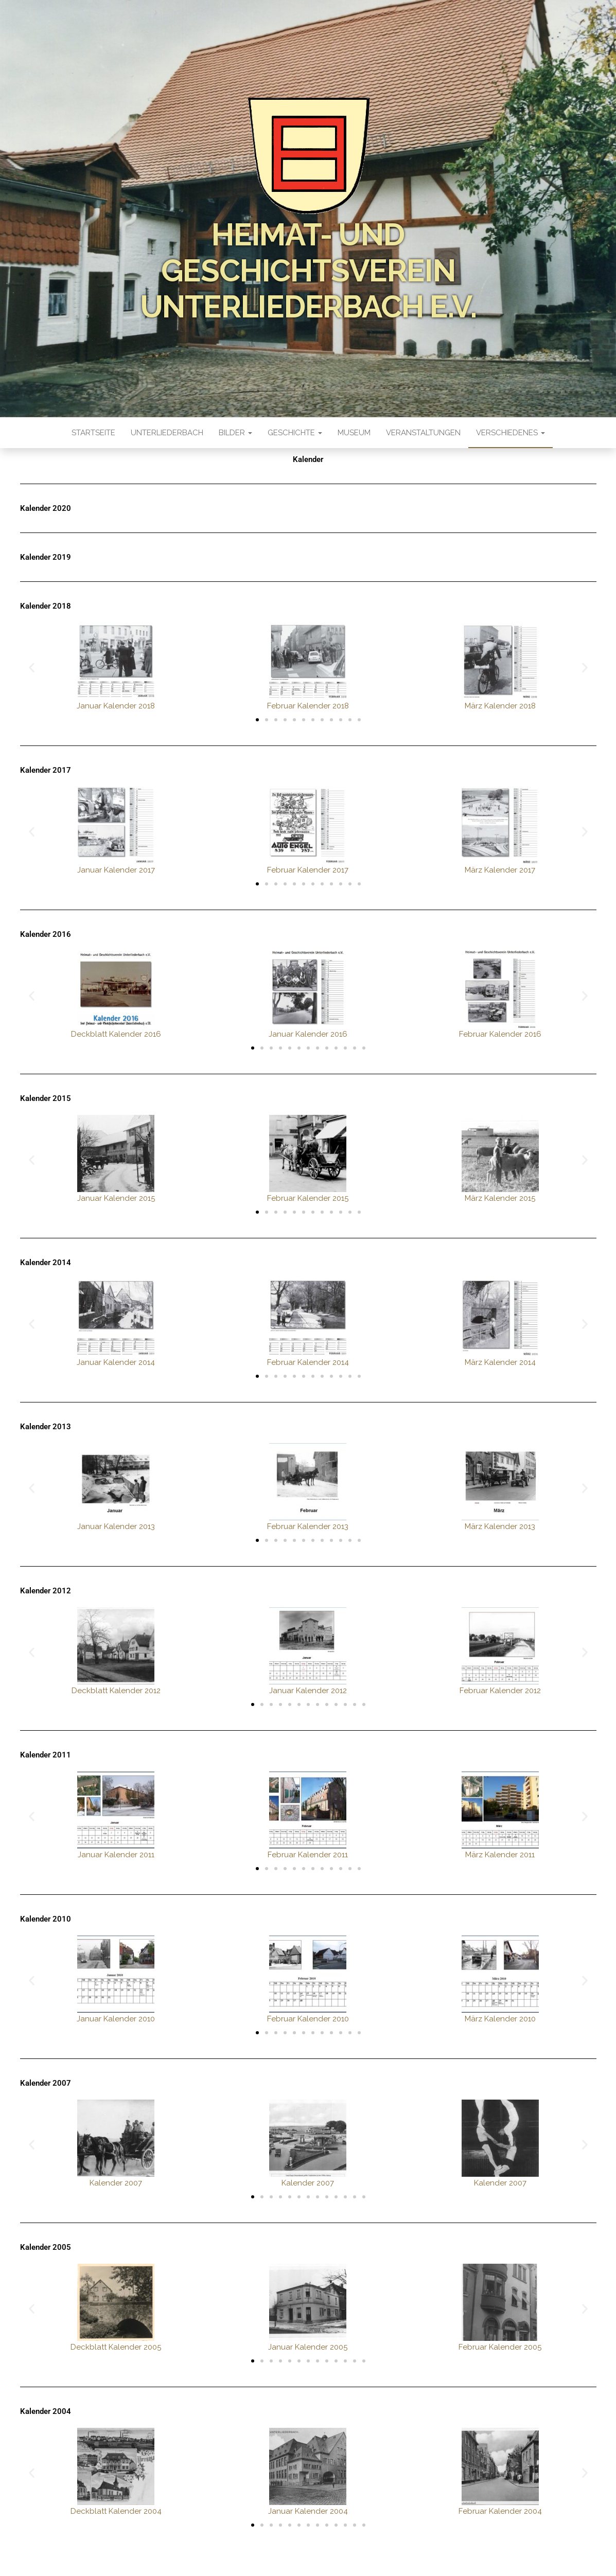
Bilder (235, 432)
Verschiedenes (510, 432)
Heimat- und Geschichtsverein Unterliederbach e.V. (308, 271)
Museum (354, 432)
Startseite (93, 432)
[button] (31, 667)
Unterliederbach (167, 432)
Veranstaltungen (423, 432)
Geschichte (295, 432)
